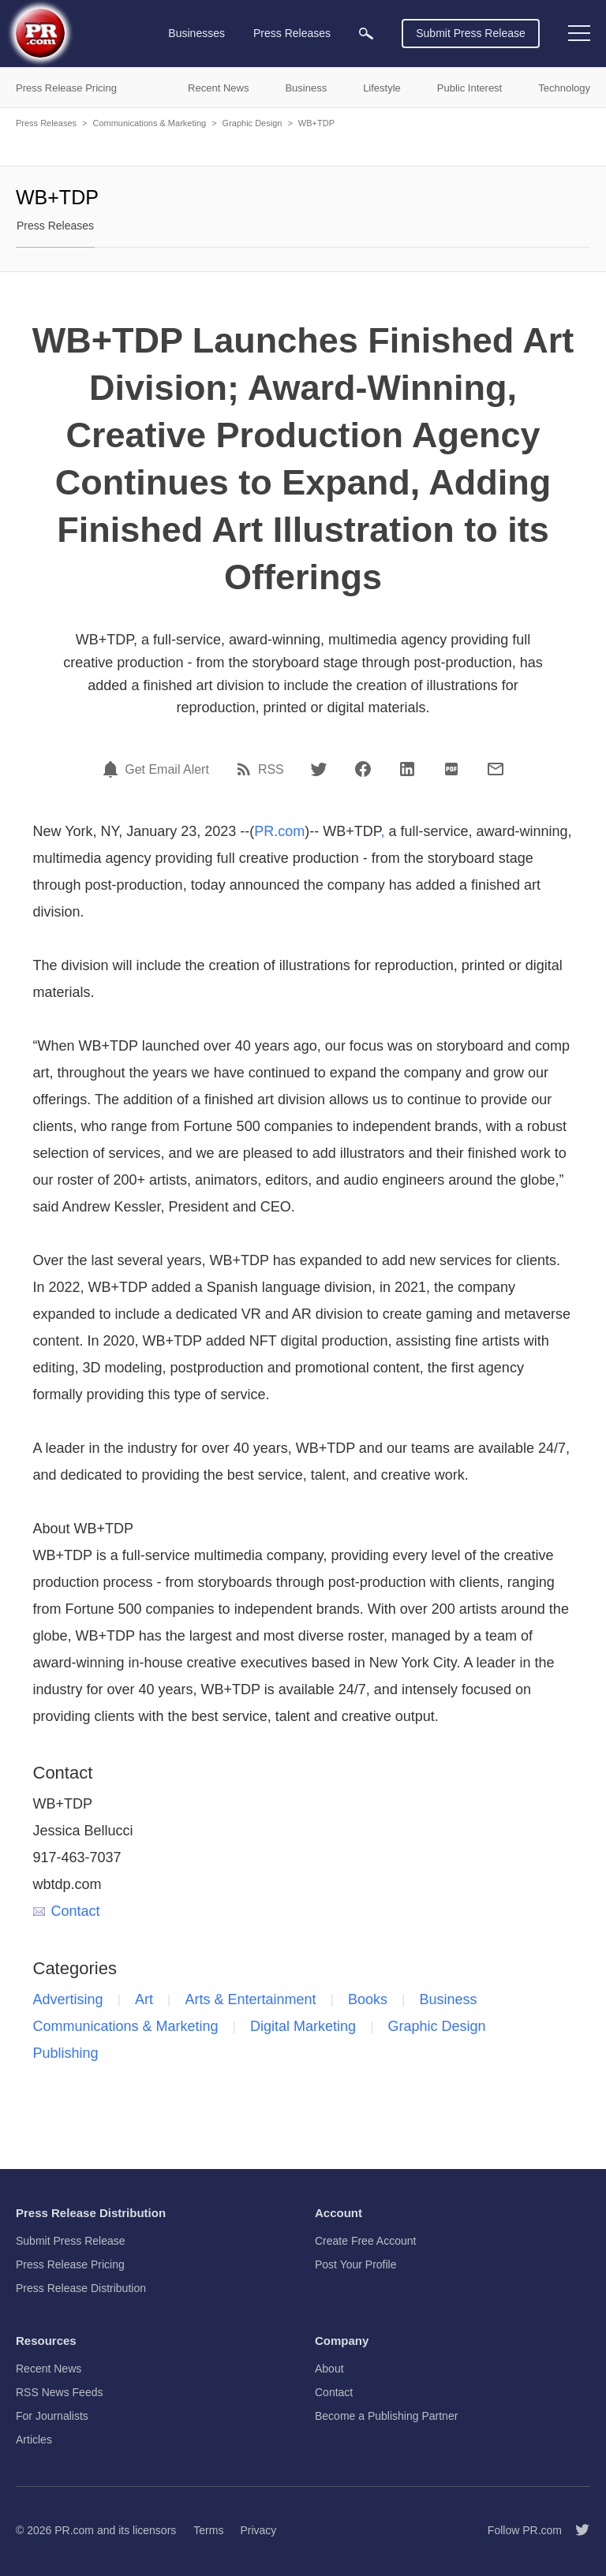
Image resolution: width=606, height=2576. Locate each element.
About (329, 2368)
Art (144, 1999)
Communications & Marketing (149, 123)
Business (448, 1999)
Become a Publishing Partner (386, 2416)
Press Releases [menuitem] (292, 33)
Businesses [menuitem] (196, 33)
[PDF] (451, 769)
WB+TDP (316, 123)
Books (367, 1999)
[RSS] (246, 769)
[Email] (495, 769)
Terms (208, 2530)
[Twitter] (318, 769)
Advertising (68, 1999)
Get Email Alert (167, 769)
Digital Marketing (303, 2026)
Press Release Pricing (70, 2264)
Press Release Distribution (81, 2288)
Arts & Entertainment (250, 1999)
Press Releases (46, 123)
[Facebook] (363, 769)
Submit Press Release (471, 33)
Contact (66, 1911)
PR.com (279, 831)
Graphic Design (252, 123)
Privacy (258, 2530)
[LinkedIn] (407, 769)
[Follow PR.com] (576, 2530)
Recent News (48, 2368)
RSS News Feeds (59, 2392)
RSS (271, 769)
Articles (34, 2439)
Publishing (66, 2053)
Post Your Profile (356, 2264)
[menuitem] (366, 33)
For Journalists (52, 2416)
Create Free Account (365, 2240)
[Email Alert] (113, 769)
